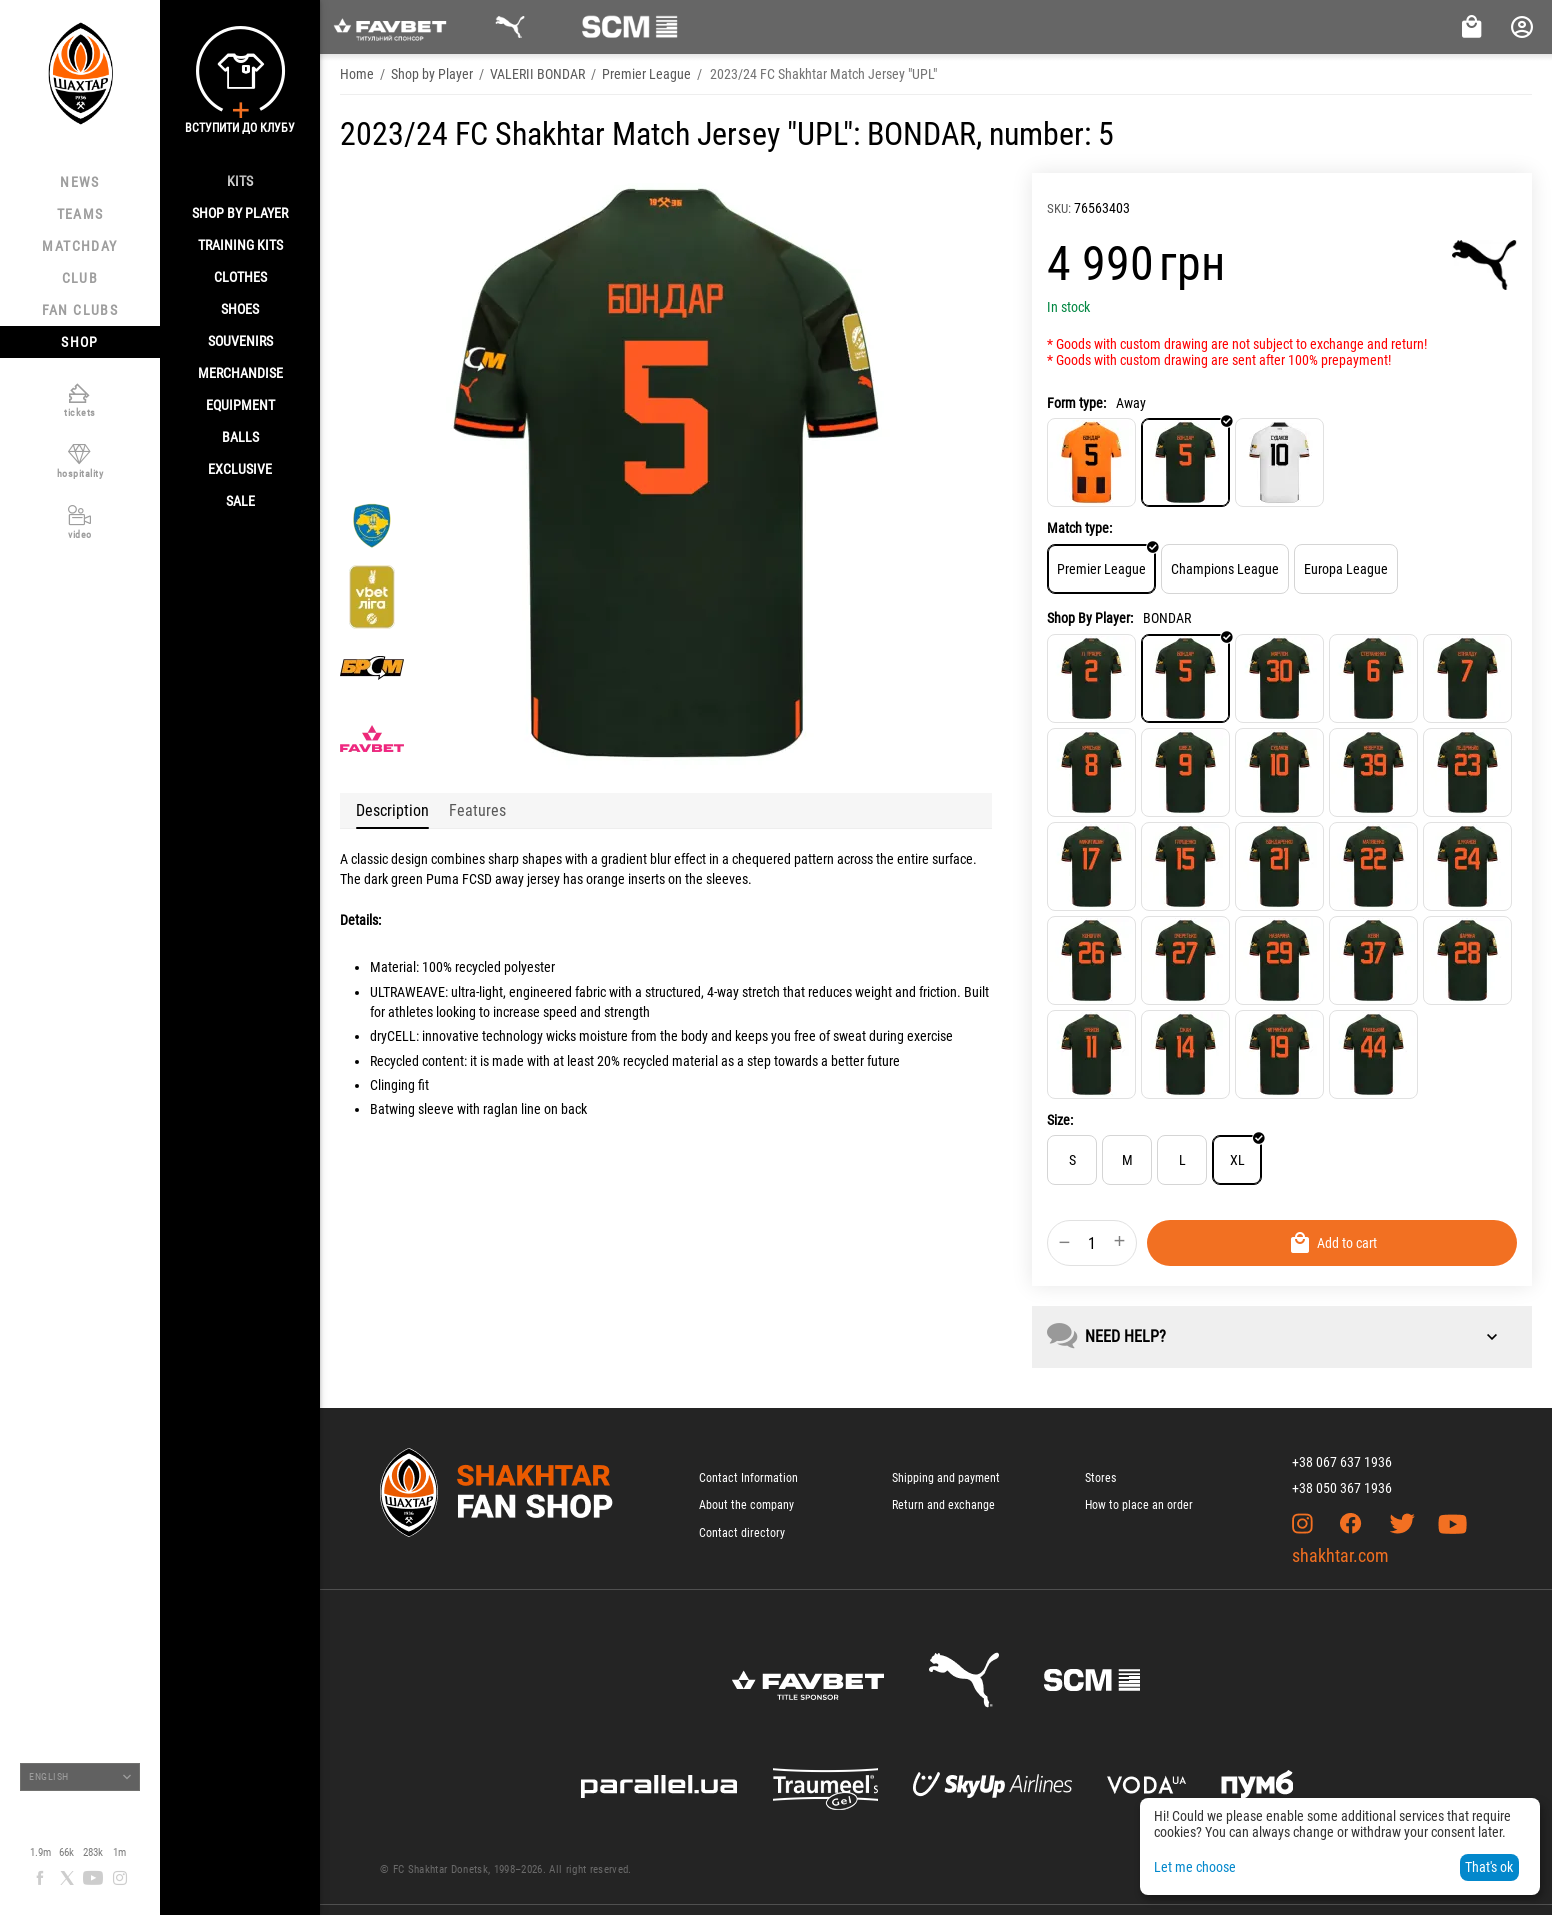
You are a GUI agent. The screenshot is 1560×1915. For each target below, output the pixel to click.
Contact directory (742, 1533)
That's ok (1489, 1867)
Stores (1100, 1478)
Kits (240, 181)
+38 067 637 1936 (1342, 1462)
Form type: (1076, 403)
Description (392, 810)
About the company (746, 1505)
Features (477, 810)
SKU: (1059, 208)
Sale (240, 501)
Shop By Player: (1090, 618)
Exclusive (240, 469)
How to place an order (1139, 1505)
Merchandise (240, 373)
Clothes (240, 277)
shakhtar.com (1340, 1555)
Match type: (1079, 528)
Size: (1060, 1120)
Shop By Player (240, 213)
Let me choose (1195, 1867)
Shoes (240, 309)
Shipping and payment (946, 1478)
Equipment (240, 405)
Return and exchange (943, 1505)
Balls (240, 437)
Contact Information (748, 1478)
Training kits (240, 245)
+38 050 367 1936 (1342, 1488)
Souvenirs (240, 341)
